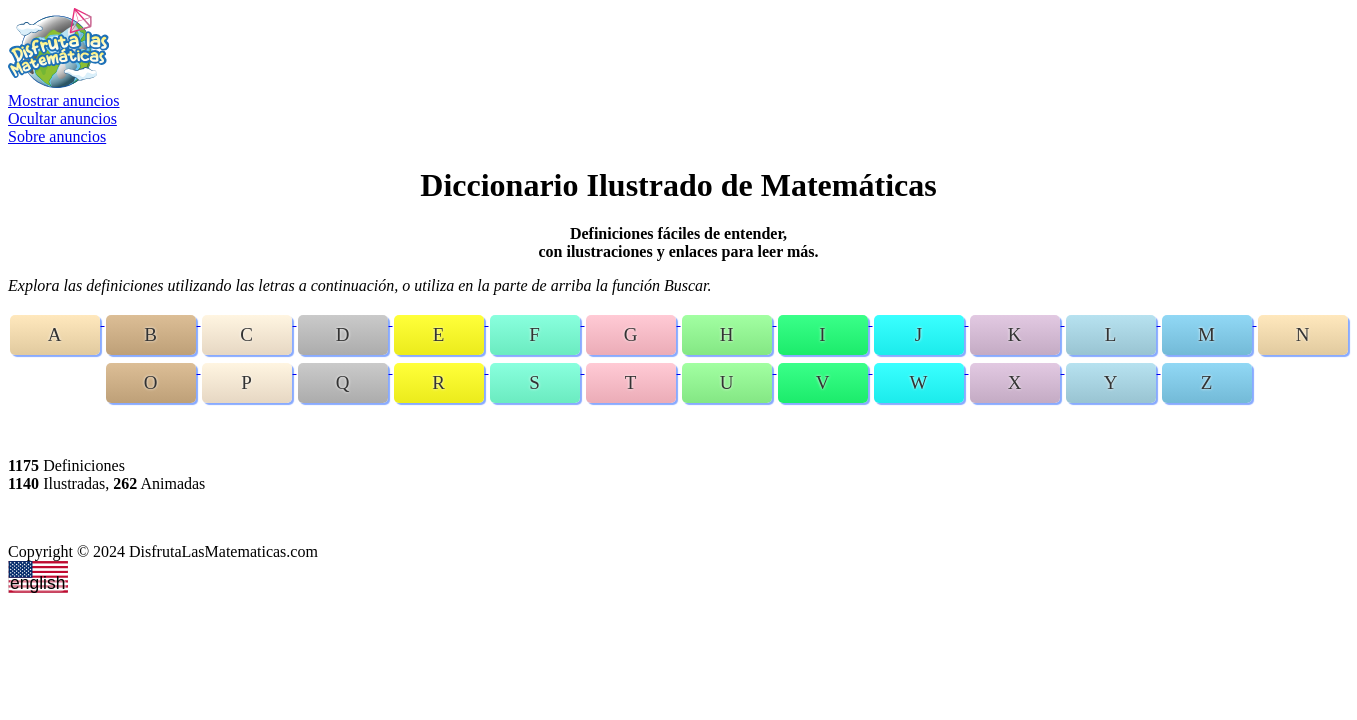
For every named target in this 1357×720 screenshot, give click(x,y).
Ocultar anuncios (62, 118)
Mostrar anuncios (64, 100)
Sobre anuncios (57, 136)
